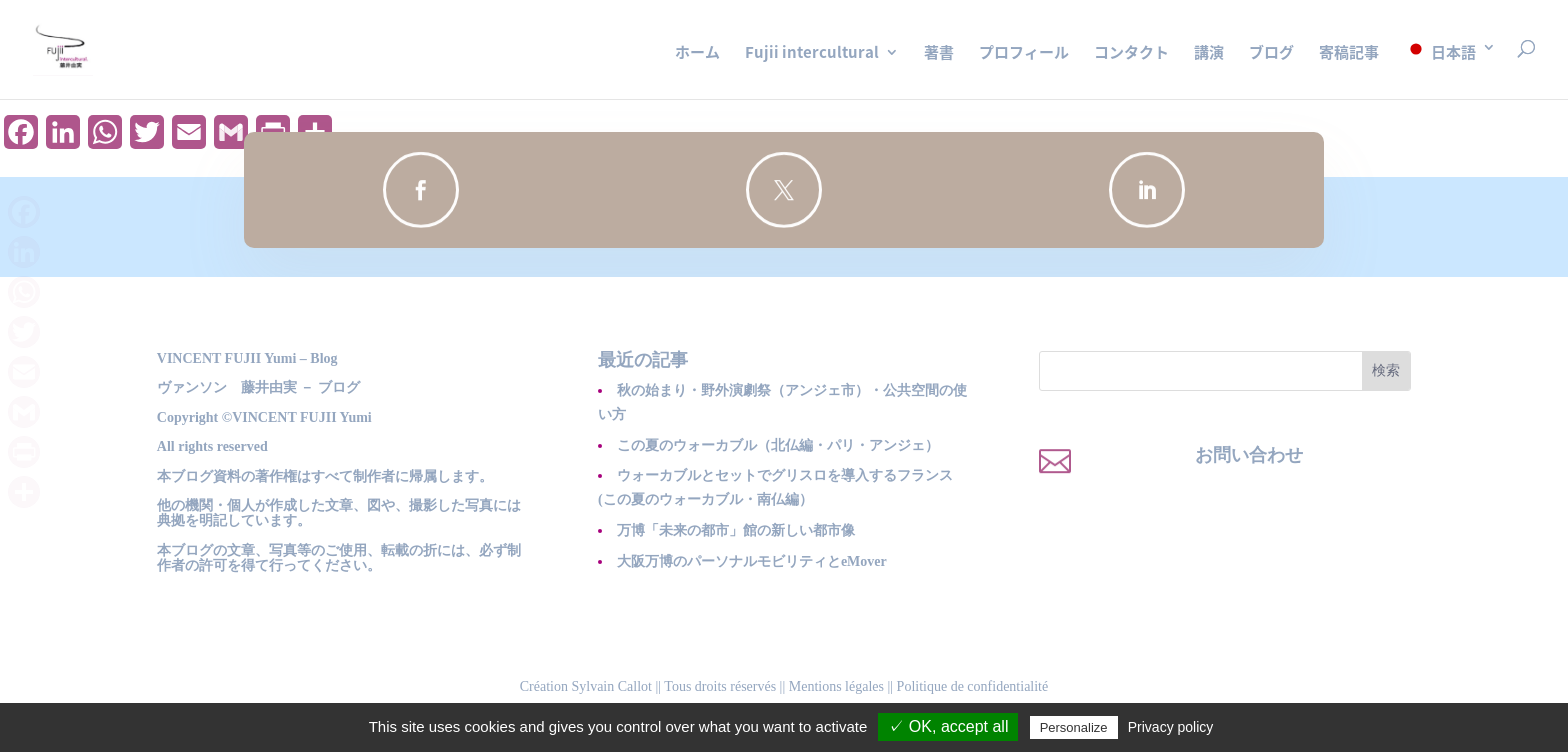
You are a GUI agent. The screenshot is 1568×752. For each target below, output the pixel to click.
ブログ (1271, 54)
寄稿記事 (1349, 54)
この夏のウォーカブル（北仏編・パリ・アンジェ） (778, 445)
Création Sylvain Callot (586, 686)
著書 (939, 54)
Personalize (1074, 727)
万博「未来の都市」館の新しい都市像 (736, 530)
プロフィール (1024, 54)
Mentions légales (836, 686)
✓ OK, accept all (948, 726)
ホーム (697, 54)
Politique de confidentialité (973, 686)
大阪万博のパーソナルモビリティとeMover (752, 561)
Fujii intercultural (812, 54)
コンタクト (1131, 54)
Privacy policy (1171, 727)
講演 (1209, 54)
